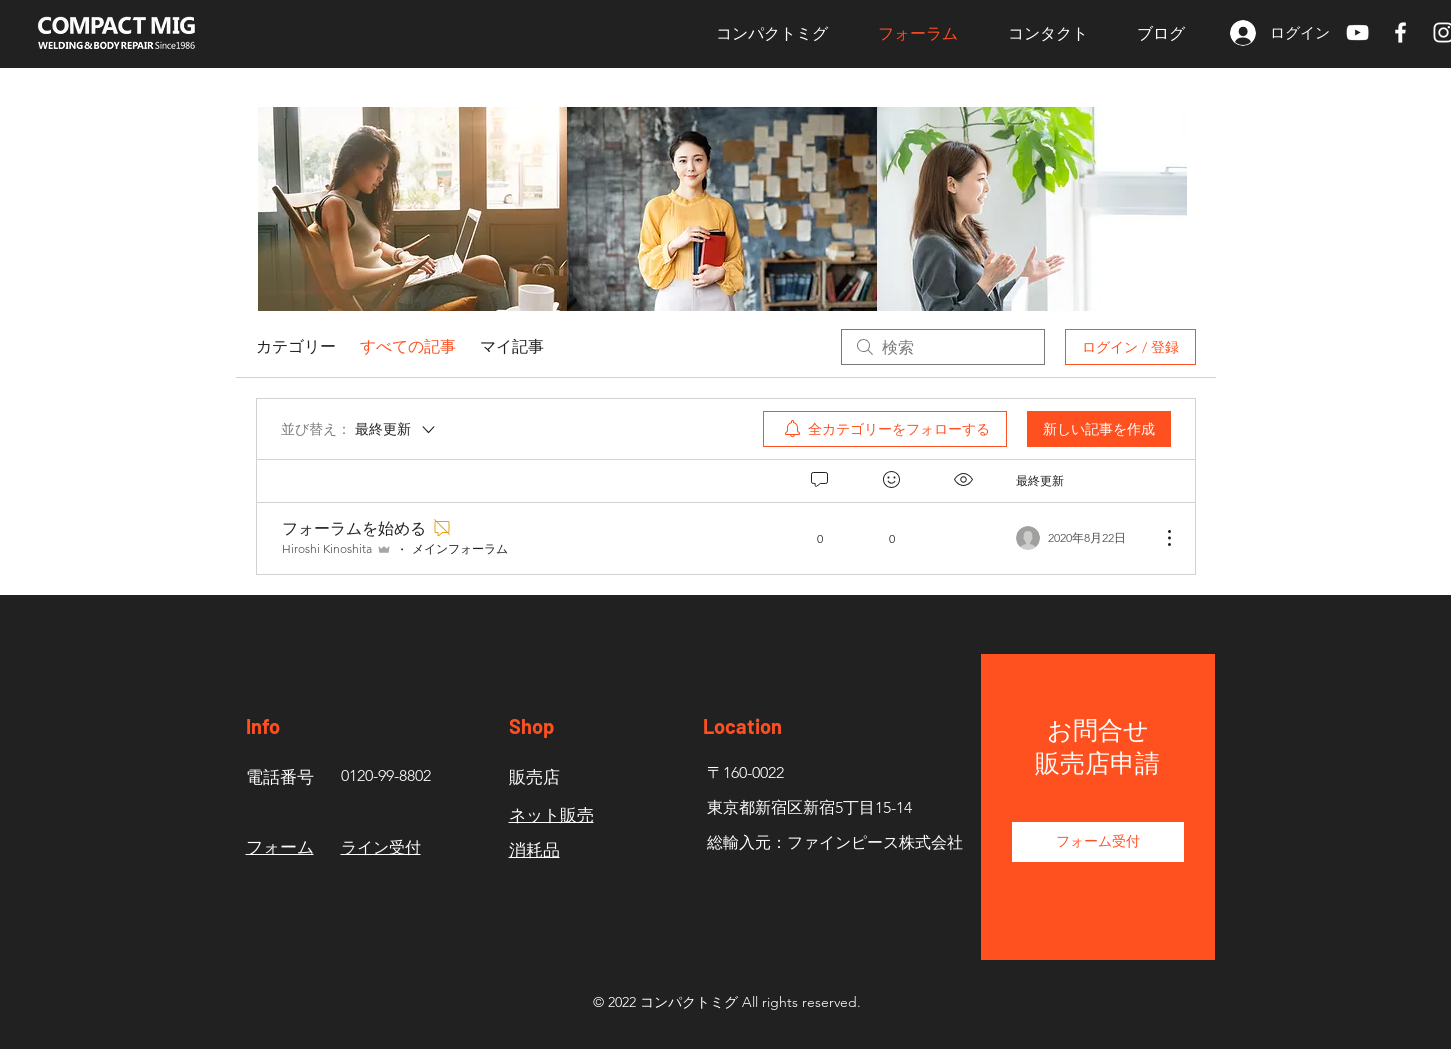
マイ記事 (512, 346)
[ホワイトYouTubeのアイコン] (1357, 32)
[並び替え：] (359, 429)
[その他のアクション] (1159, 538)
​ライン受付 (381, 847)
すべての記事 (408, 346)
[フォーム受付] (1098, 842)
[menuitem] (885, 429)
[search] (943, 347)
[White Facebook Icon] (1400, 32)
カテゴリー (296, 346)
